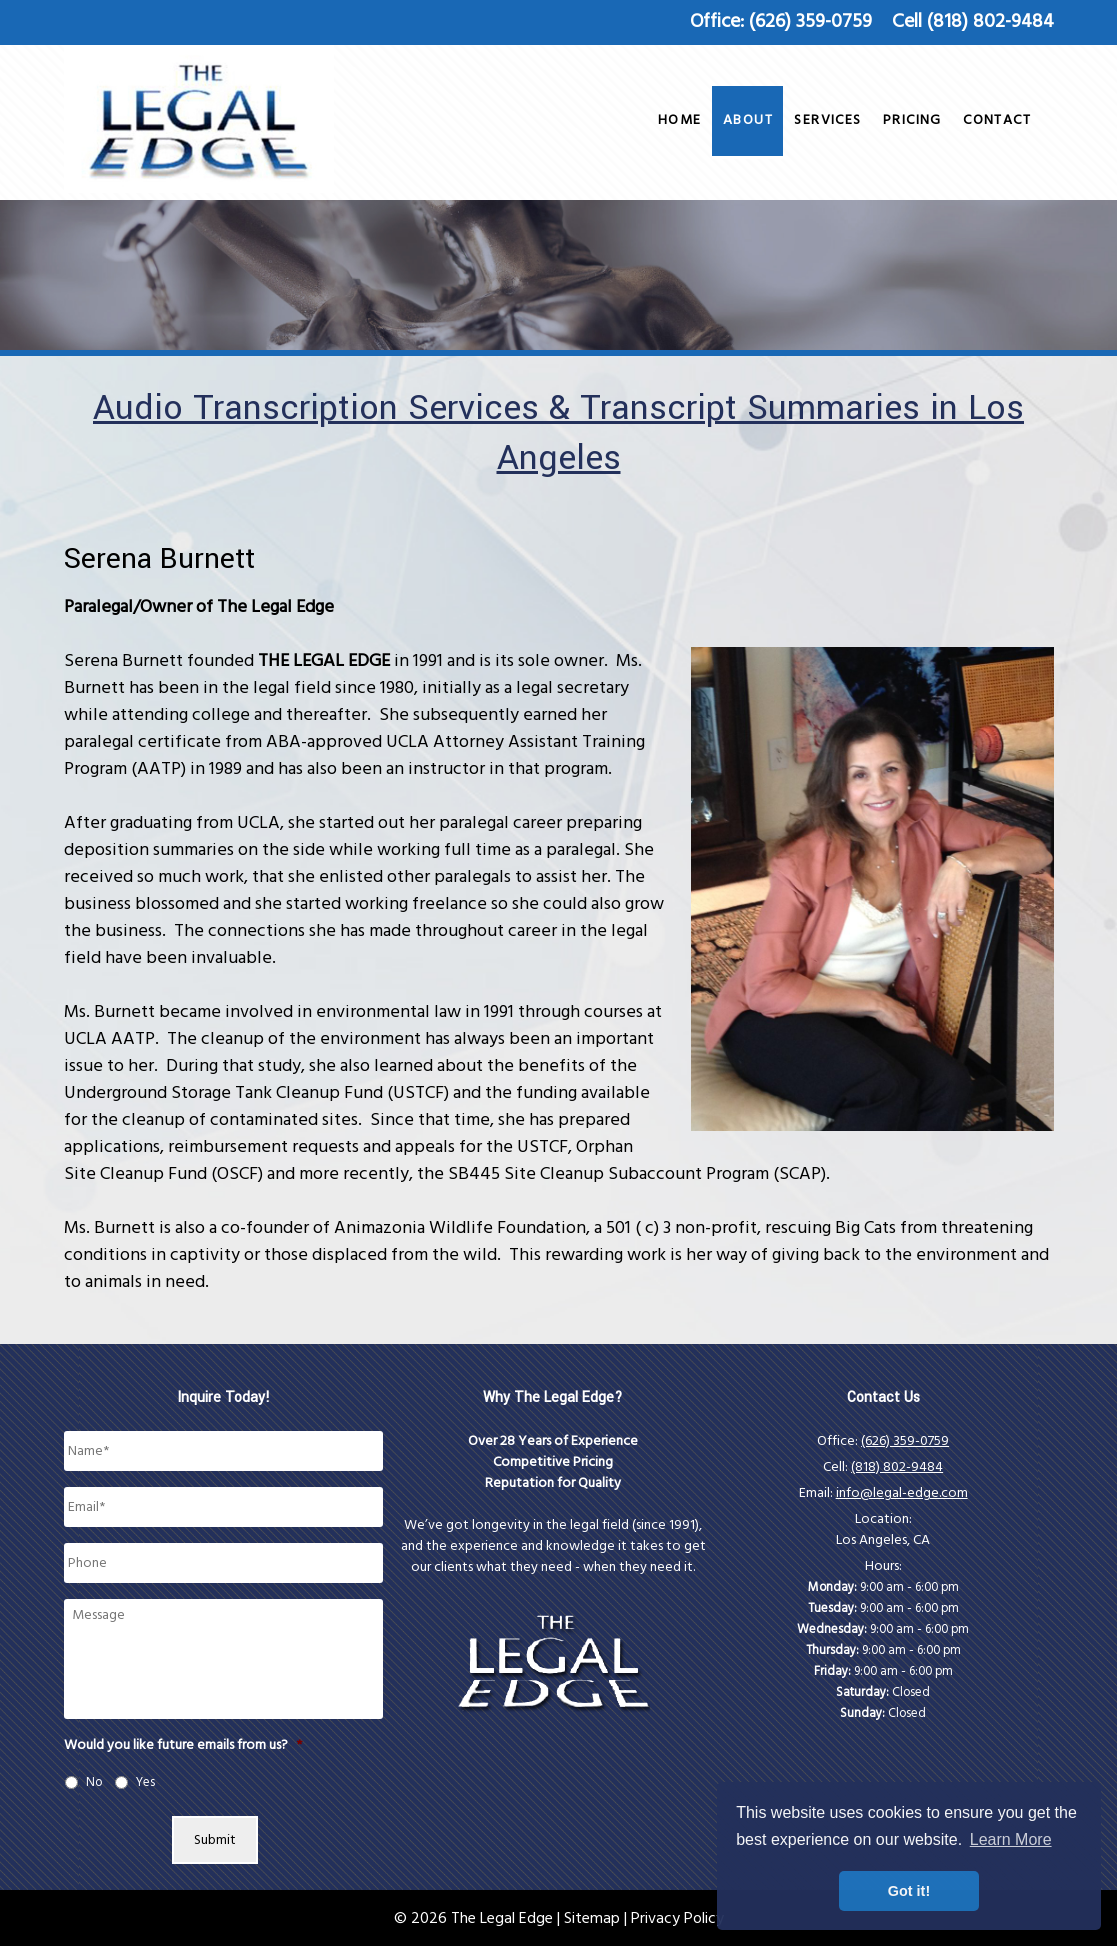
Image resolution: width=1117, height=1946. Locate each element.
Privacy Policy (677, 1918)
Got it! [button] (909, 1891)
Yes (145, 1782)
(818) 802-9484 (990, 21)
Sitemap (592, 1918)
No (94, 1782)
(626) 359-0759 (810, 21)
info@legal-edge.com (902, 1493)
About (748, 120)
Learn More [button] (1011, 1839)
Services (827, 120)
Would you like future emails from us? (183, 1745)
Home (680, 120)
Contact (997, 120)
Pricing (912, 120)
